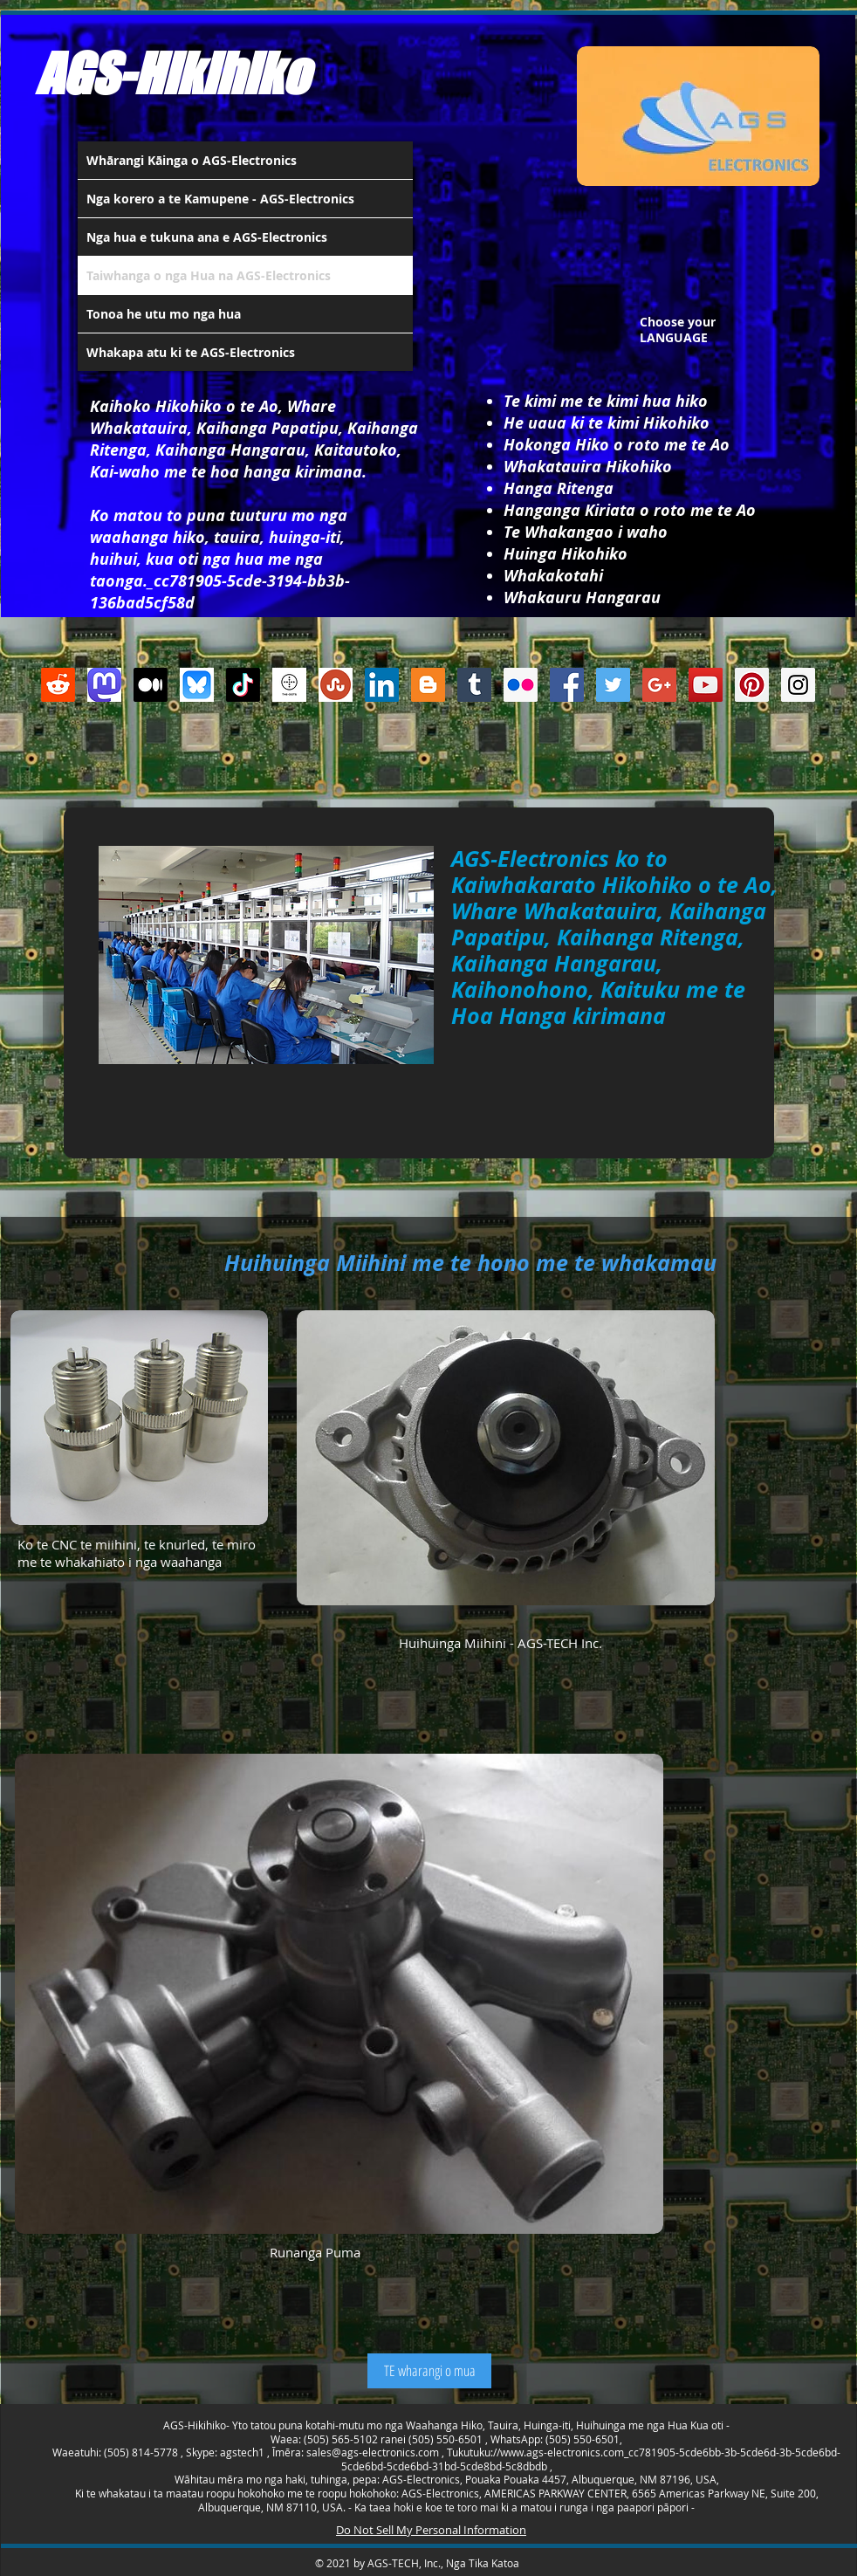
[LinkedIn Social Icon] (382, 685)
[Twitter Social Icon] (613, 685)
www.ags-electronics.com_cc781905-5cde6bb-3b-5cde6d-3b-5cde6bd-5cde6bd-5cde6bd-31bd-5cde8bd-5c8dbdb (591, 2459)
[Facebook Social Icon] (567, 685)
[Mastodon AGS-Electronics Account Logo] (104, 685)
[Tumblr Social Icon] (474, 685)
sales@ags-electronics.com (372, 2452)
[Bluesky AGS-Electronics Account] (197, 685)
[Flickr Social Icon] (521, 685)
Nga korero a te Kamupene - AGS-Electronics (220, 198)
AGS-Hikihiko (172, 73)
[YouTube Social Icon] (706, 685)
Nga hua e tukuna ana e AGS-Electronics (206, 237)
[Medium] (151, 685)
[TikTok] (243, 685)
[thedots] (289, 685)
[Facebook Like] (418, 762)
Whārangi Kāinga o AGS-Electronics (191, 160)
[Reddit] (58, 685)
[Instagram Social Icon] (798, 685)
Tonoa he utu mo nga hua (163, 314)
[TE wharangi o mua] (429, 2370)
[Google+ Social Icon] (659, 685)
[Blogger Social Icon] (428, 685)
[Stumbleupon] (336, 685)
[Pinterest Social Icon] (752, 685)
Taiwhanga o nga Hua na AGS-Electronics (208, 275)
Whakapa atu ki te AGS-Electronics (190, 352)
